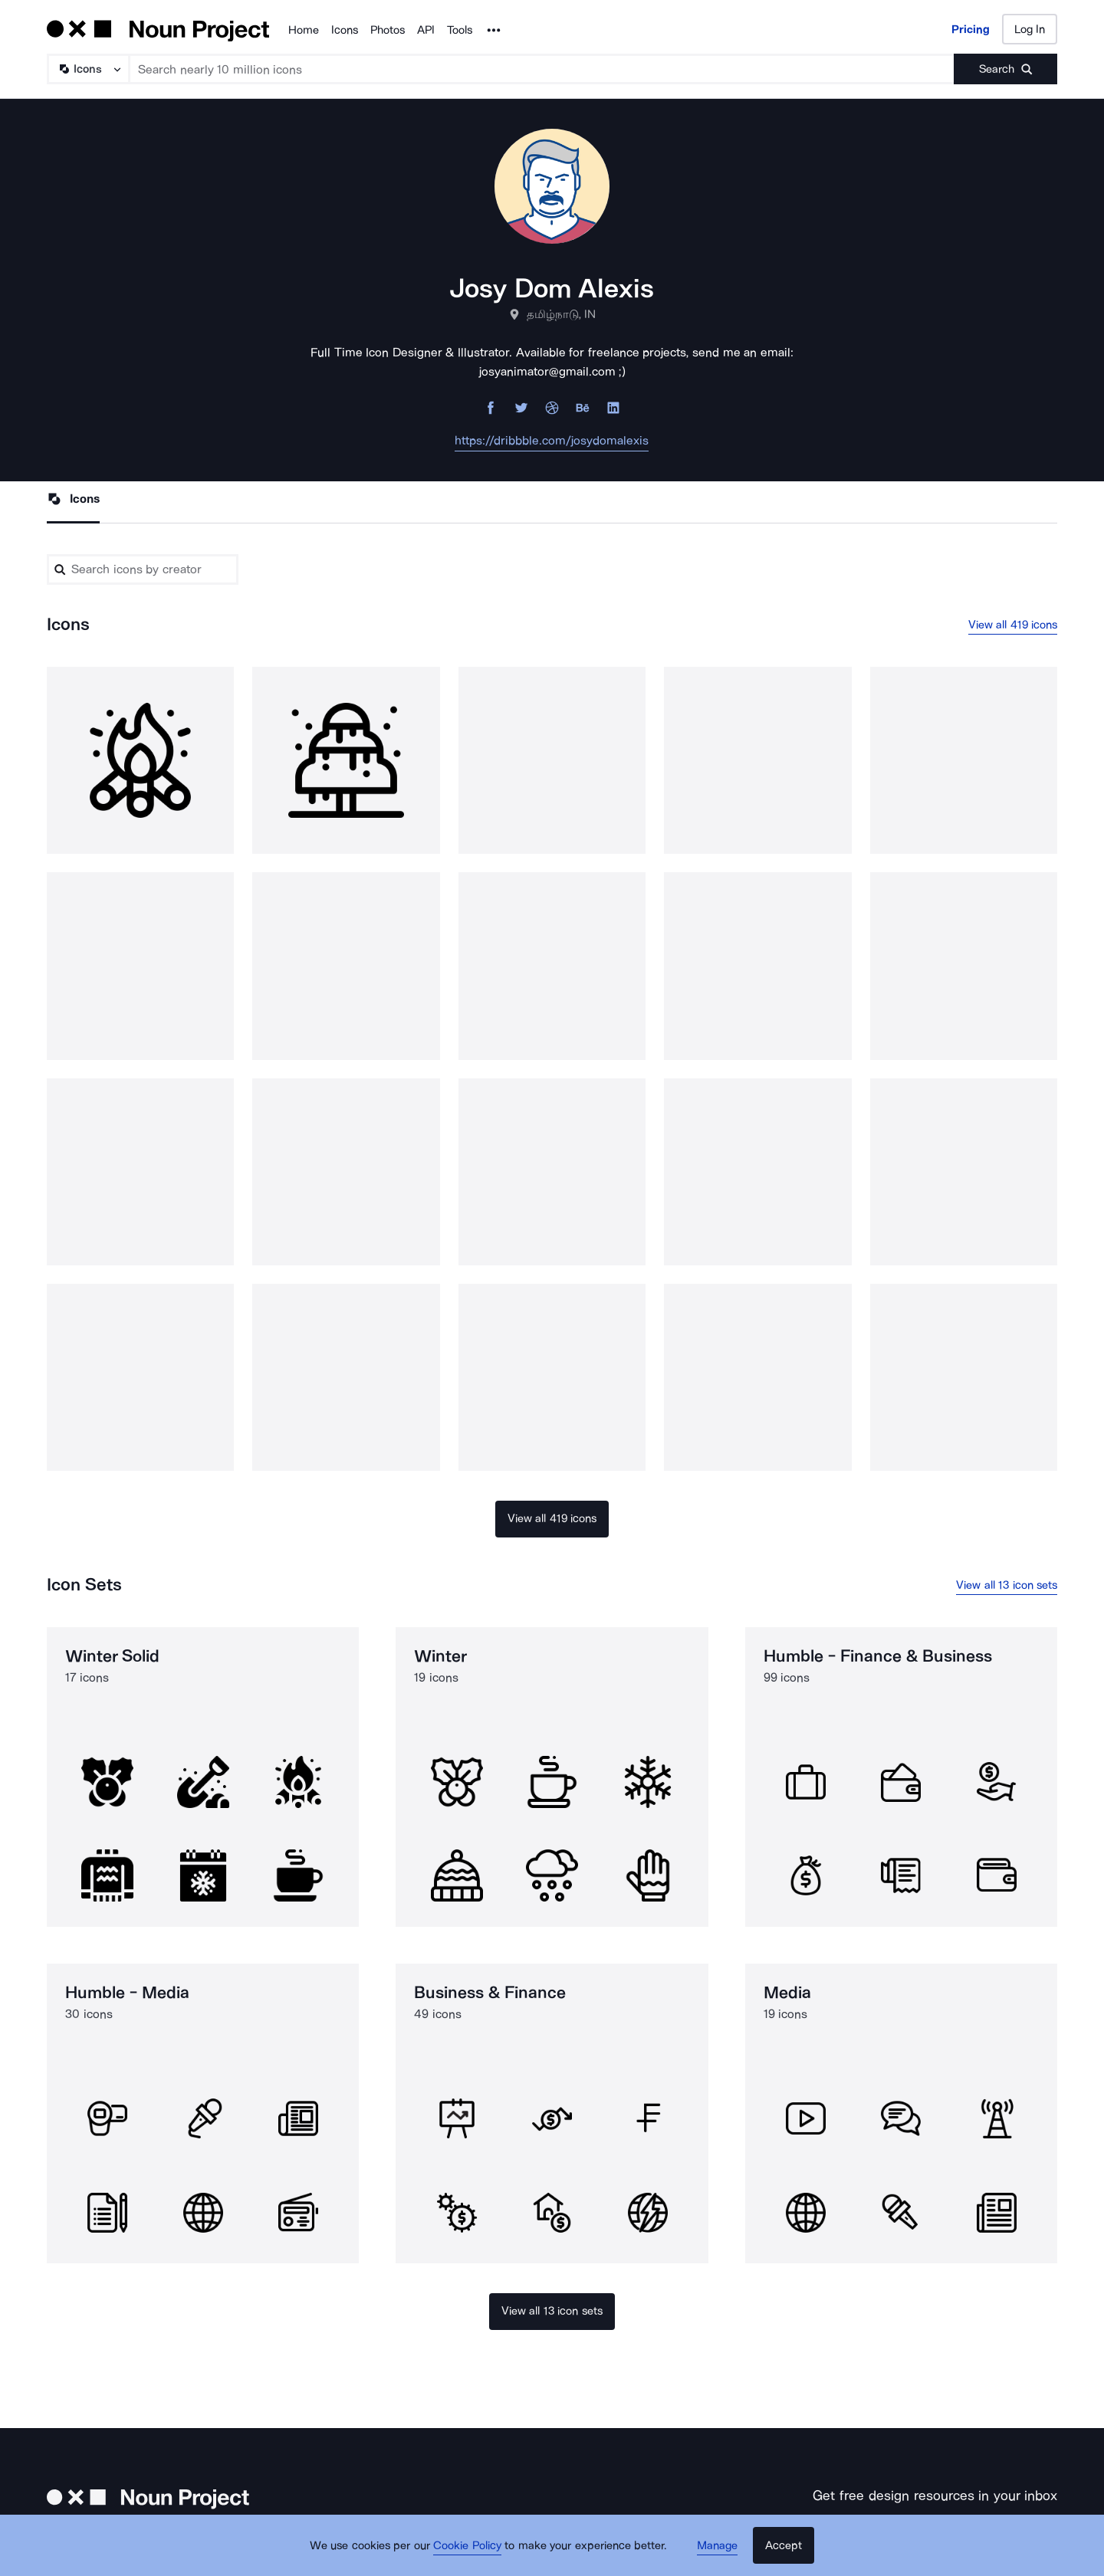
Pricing (970, 29)
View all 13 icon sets (1006, 1587)
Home (303, 30)
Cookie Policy (469, 2549)
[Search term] (542, 69)
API (426, 30)
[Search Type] (87, 69)
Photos (387, 30)
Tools (459, 30)
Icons (344, 30)
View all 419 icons (1013, 626)
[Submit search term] (1005, 69)
